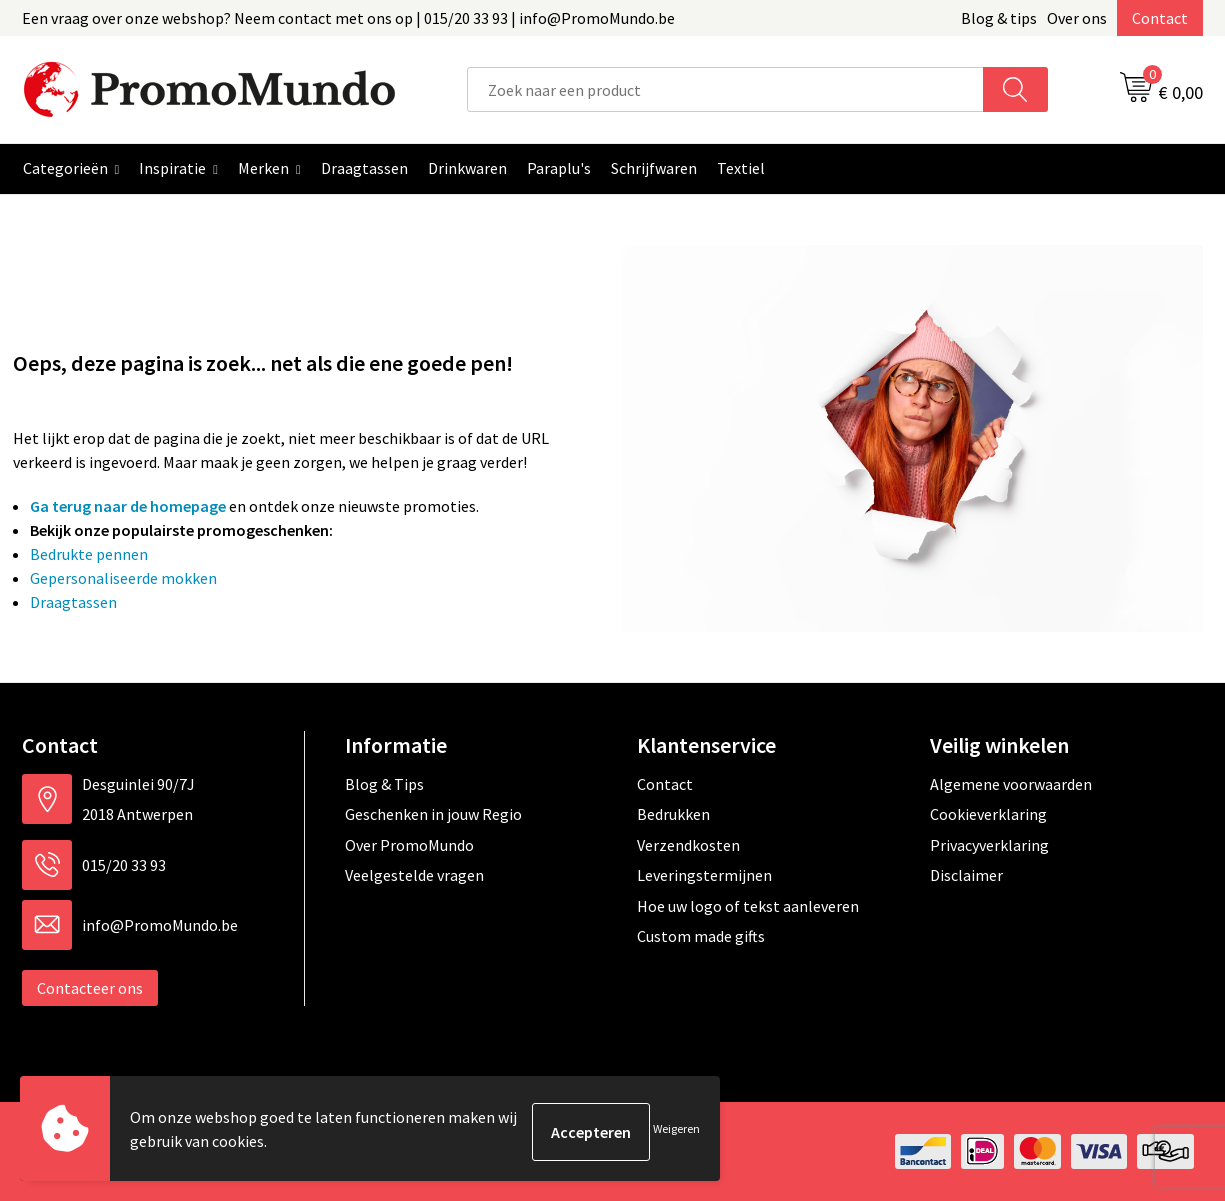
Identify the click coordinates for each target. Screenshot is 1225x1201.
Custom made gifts (701, 936)
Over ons (1077, 18)
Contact (1160, 18)
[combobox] (725, 89)
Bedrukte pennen (89, 554)
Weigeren (676, 1131)
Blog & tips (999, 18)
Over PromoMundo (409, 845)
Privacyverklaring (989, 845)
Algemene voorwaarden (1011, 784)
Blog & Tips (384, 784)
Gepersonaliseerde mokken (123, 578)
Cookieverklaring (988, 814)
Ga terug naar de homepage (128, 506)
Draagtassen (73, 602)
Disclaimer (966, 875)
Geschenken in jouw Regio (433, 814)
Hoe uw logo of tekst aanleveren (748, 906)
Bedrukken (673, 814)
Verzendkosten (688, 845)
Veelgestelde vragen (414, 875)
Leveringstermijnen (704, 875)
